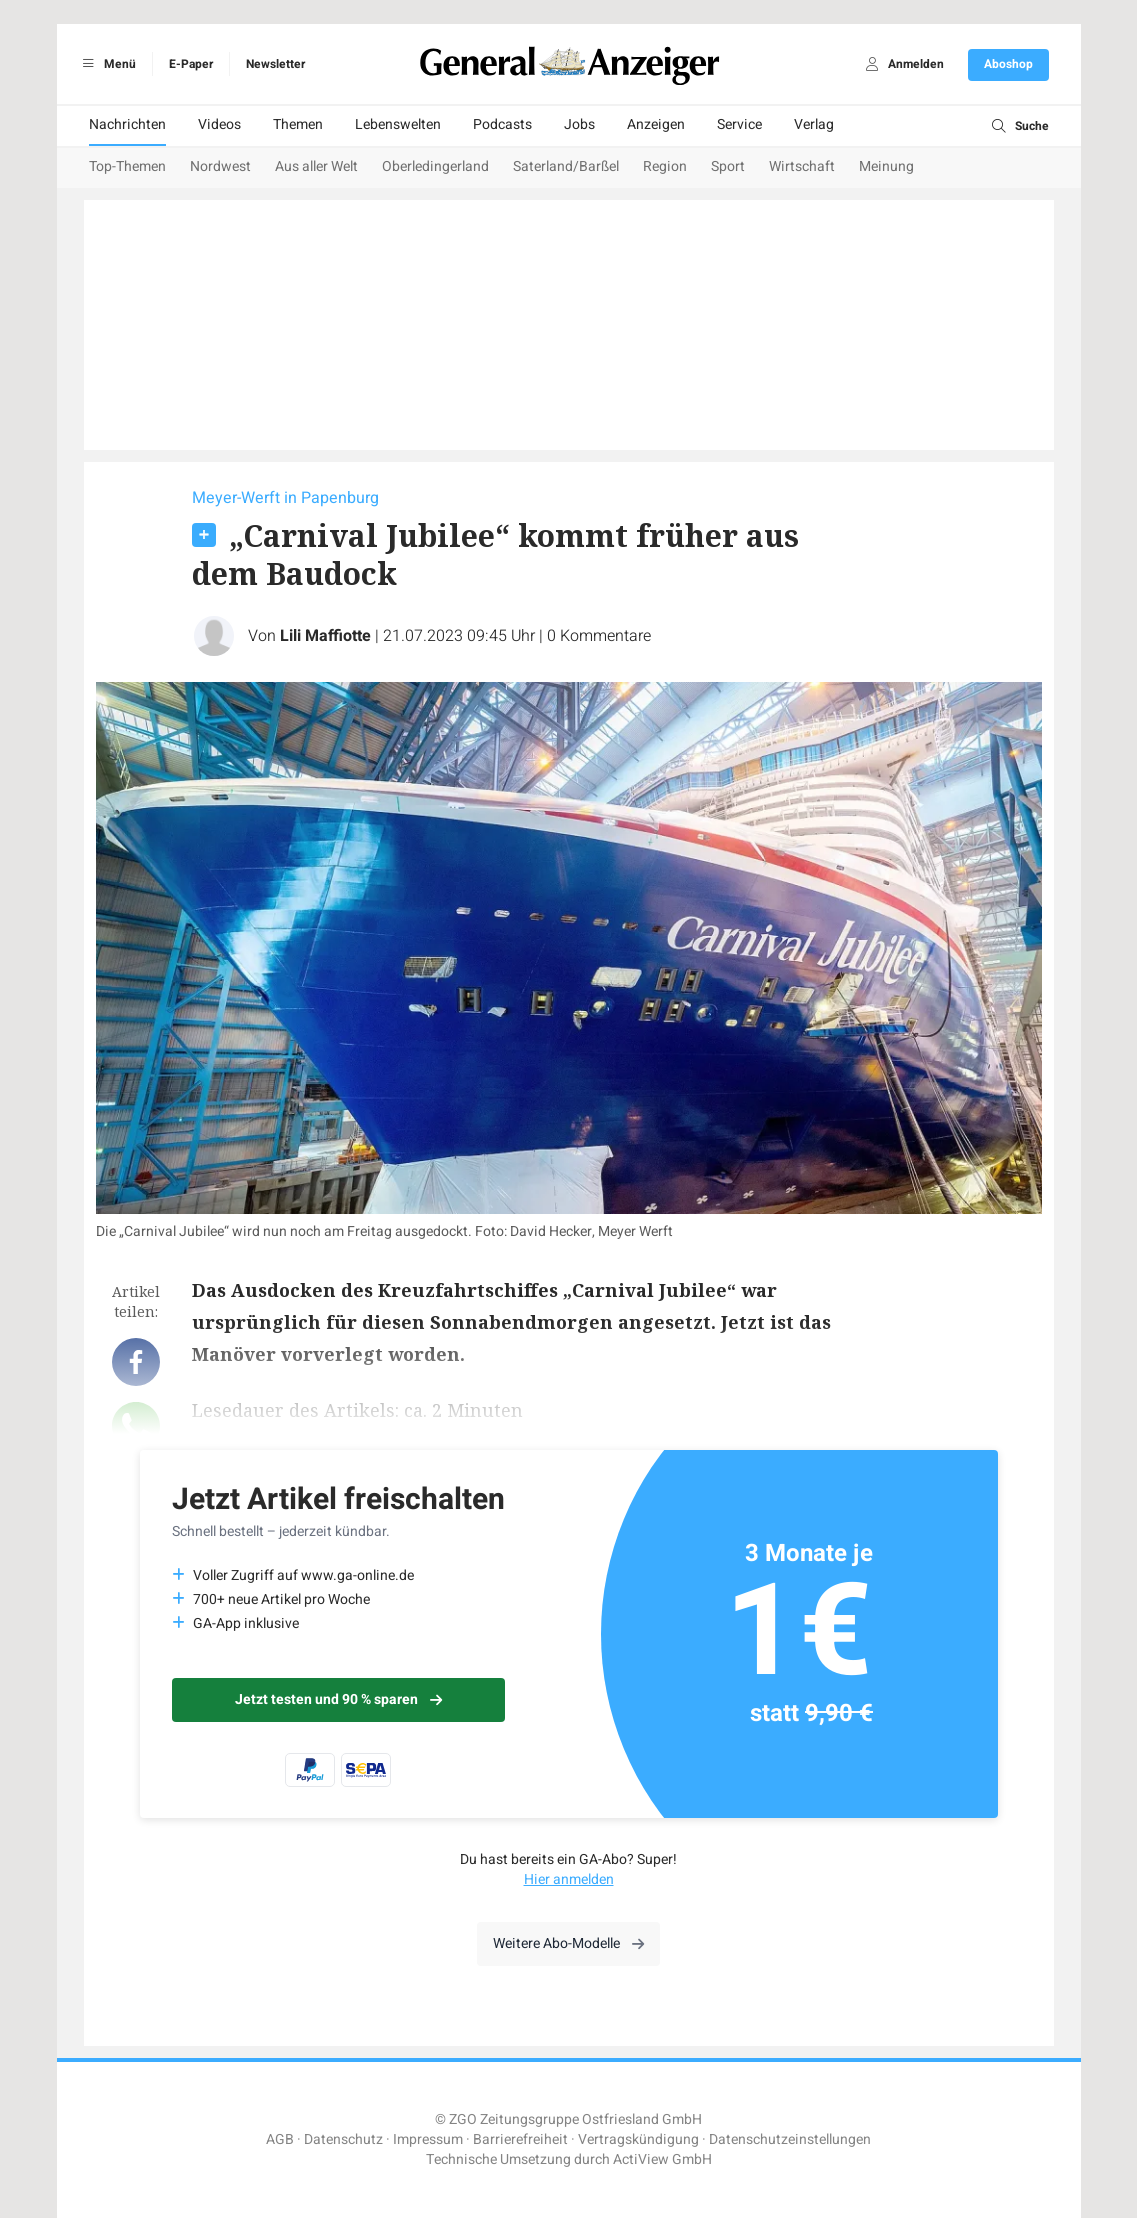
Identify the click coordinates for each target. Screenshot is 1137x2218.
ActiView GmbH (662, 2159)
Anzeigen (656, 124)
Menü (106, 64)
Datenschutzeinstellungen (790, 2139)
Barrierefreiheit (520, 2139)
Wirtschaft (802, 166)
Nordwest (220, 166)
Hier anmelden (569, 1879)
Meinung (886, 166)
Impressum (428, 2139)
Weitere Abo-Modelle (568, 1943)
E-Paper (191, 64)
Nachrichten (127, 124)
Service (739, 124)
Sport (728, 166)
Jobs (579, 124)
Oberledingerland (435, 166)
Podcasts (502, 124)
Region (665, 166)
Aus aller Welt (316, 166)
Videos (219, 124)
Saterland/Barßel (566, 166)
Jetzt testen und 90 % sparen (338, 1699)
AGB (280, 2139)
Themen (298, 124)
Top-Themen (127, 166)
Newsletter (275, 64)
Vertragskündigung (638, 2139)
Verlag (814, 124)
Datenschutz (343, 2139)
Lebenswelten (398, 124)
